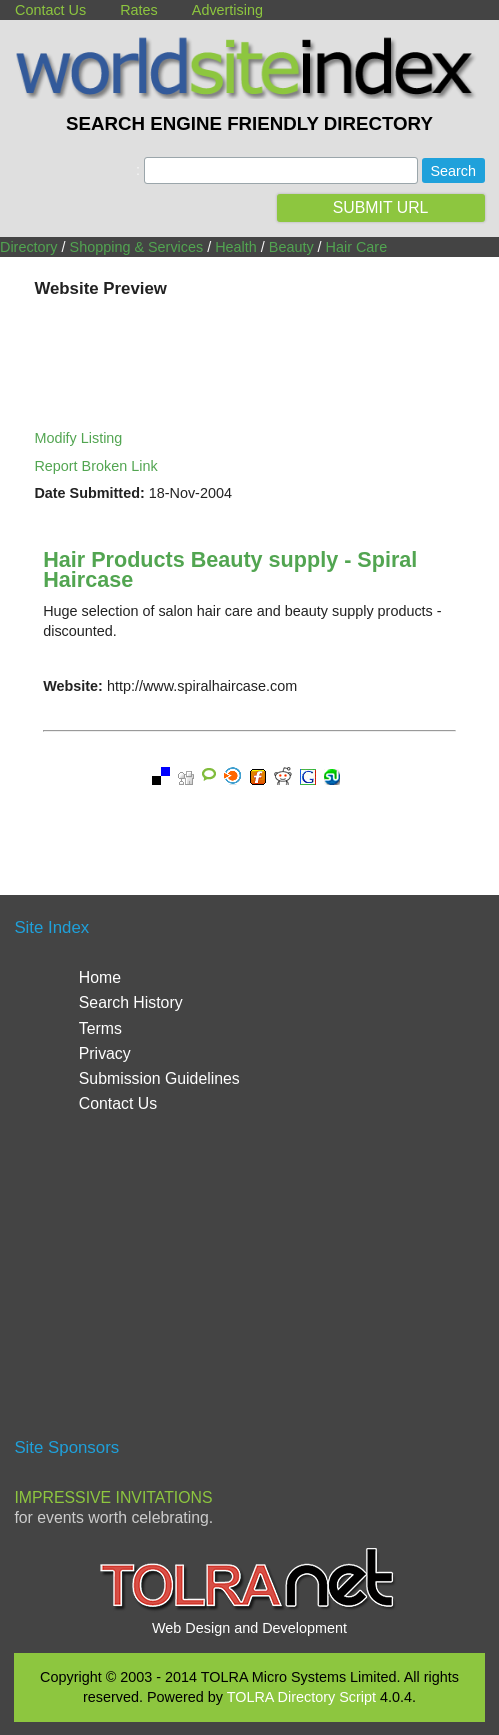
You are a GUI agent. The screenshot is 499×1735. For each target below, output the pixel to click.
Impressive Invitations (113, 1497)
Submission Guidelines (159, 1078)
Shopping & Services (137, 247)
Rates (139, 10)
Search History (131, 1002)
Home (100, 977)
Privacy (105, 1053)
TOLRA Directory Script (301, 1697)
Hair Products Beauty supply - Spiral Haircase (230, 569)
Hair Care (357, 247)
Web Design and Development (249, 1628)
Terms (100, 1028)
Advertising (227, 10)
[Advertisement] (250, 1284)
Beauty (291, 247)
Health (236, 247)
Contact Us (50, 10)
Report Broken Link (95, 466)
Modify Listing (78, 438)
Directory (29, 247)
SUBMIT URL (381, 207)
